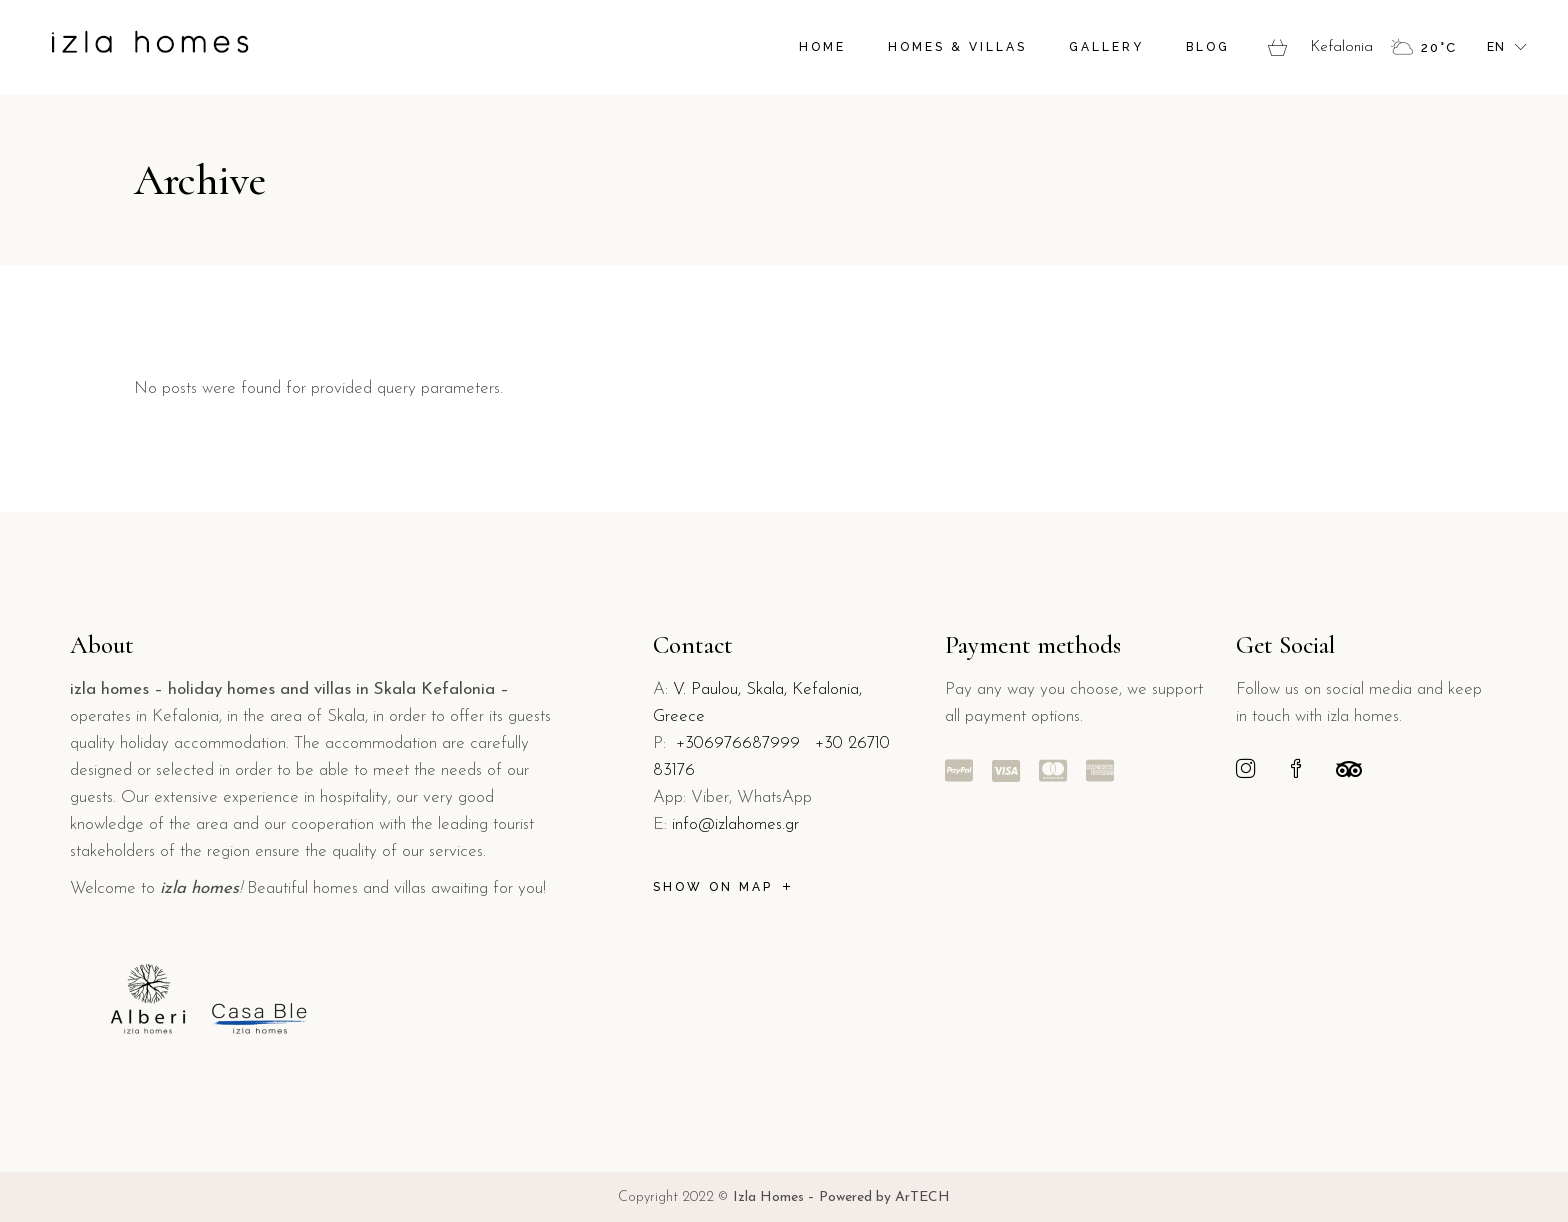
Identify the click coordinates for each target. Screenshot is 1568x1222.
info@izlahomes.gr (735, 824)
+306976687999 (738, 743)
